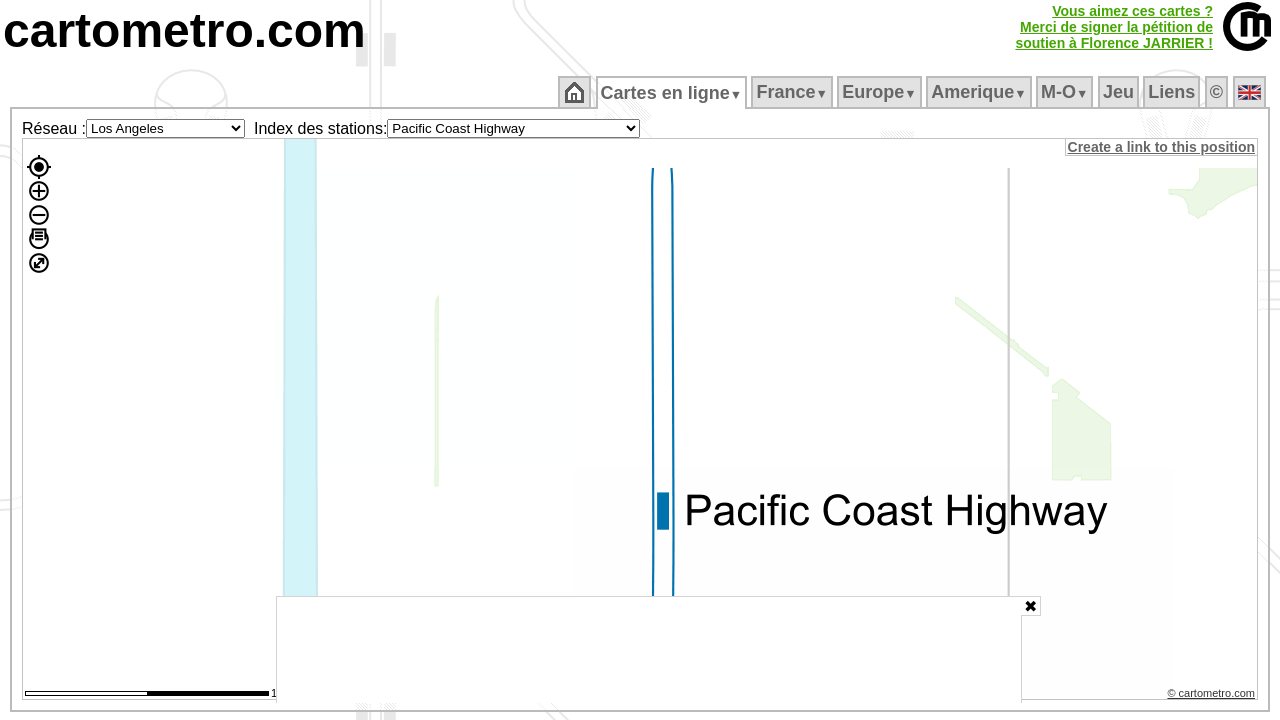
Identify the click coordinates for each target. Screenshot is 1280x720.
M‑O (1066, 92)
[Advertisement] (649, 650)
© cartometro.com (1213, 696)
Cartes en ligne (672, 93)
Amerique (980, 92)
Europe (881, 92)
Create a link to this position (1162, 147)
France (793, 92)
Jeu (1119, 92)
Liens (1173, 92)
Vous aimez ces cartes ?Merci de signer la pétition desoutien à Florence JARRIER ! (1114, 27)
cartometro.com (184, 30)
